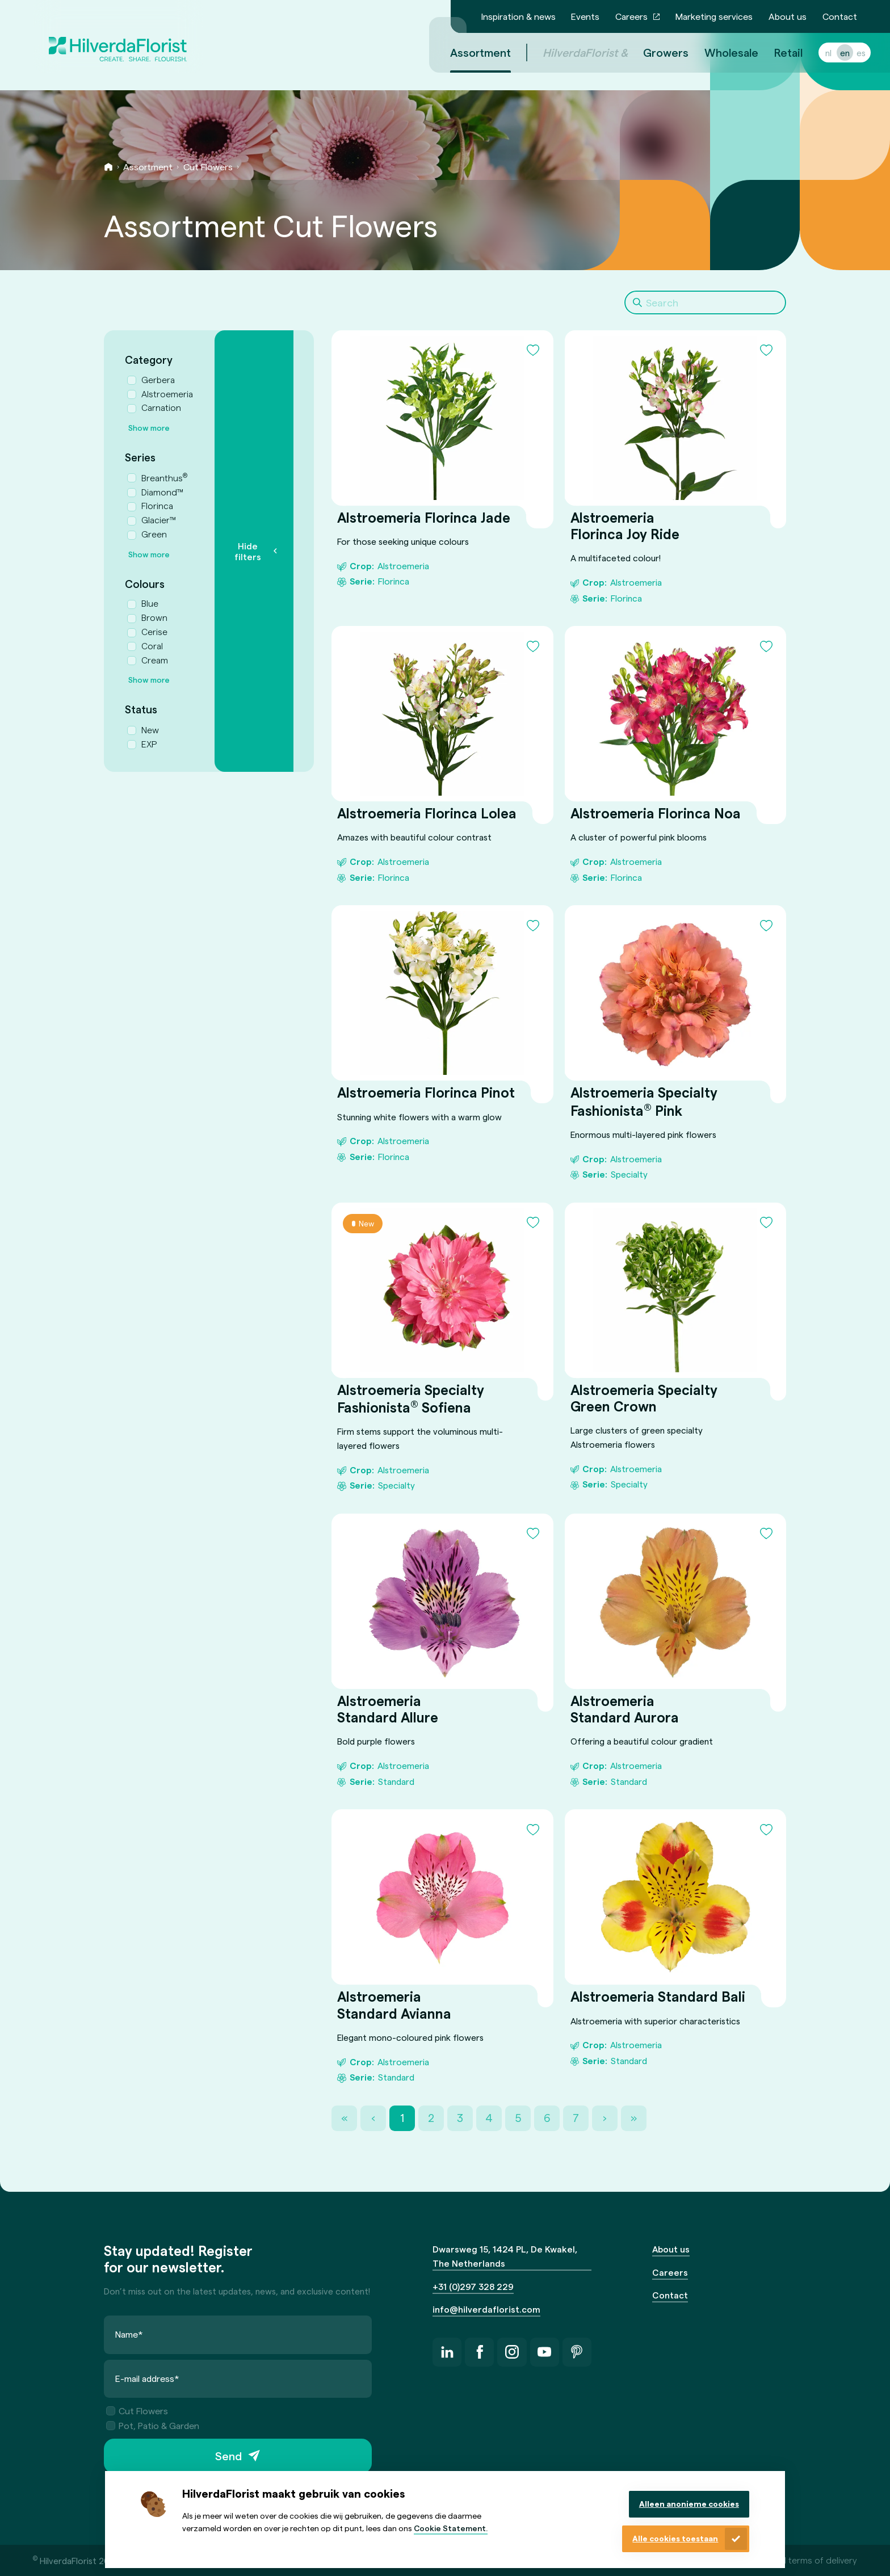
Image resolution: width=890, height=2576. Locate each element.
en (831, 52)
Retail (775, 52)
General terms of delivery (805, 2559)
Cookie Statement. (451, 2528)
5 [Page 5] (517, 2117)
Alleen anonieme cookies (689, 2503)
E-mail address (147, 2378)
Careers (631, 16)
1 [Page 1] (402, 2117)
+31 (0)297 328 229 (473, 2286)
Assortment (148, 166)
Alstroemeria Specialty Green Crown (643, 1397)
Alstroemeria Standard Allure (387, 1708)
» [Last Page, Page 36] (634, 2117)
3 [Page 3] (460, 2117)
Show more (149, 427)
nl (815, 52)
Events (585, 16)
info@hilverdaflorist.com (486, 2309)
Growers (652, 52)
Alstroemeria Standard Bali (657, 1997)
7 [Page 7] (576, 2117)
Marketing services (714, 16)
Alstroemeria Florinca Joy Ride (624, 525)
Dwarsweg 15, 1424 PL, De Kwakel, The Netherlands (505, 2255)
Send (228, 2455)
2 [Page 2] (431, 2117)
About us (788, 16)
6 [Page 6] (547, 2117)
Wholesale (718, 52)
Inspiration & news (518, 16)
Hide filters (247, 551)
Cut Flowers (208, 166)
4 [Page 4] (489, 2117)
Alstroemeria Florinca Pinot (426, 1093)
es (847, 52)
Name (129, 2334)
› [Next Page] (605, 2117)
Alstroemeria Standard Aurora (624, 1708)
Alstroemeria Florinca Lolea (427, 813)
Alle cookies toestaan (675, 2538)
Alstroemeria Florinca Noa (655, 813)
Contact (839, 16)
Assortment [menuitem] (466, 52)
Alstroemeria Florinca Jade (423, 517)
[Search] (705, 302)
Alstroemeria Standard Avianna (394, 2005)
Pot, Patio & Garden (152, 2425)
